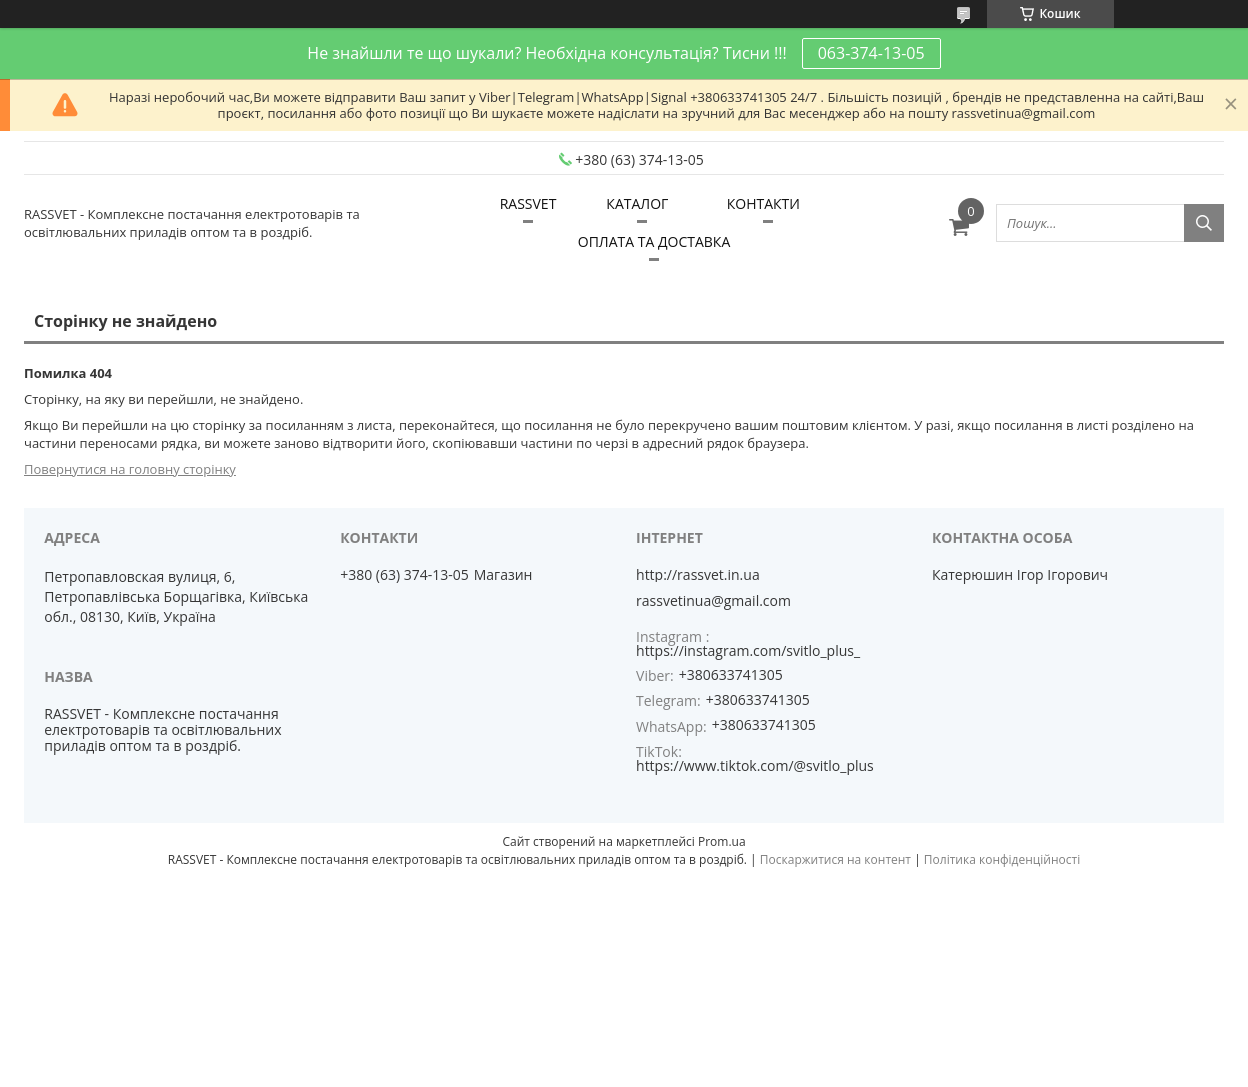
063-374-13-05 (871, 53)
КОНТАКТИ (763, 203)
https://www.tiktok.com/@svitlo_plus (755, 765)
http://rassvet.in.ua (698, 575)
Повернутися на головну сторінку (130, 469)
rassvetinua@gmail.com (713, 601)
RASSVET (528, 203)
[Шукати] (1204, 223)
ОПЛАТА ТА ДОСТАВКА (654, 241)
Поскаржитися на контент (835, 859)
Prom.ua (722, 841)
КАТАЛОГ (637, 203)
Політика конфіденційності (1002, 859)
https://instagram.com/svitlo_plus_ (748, 650)
